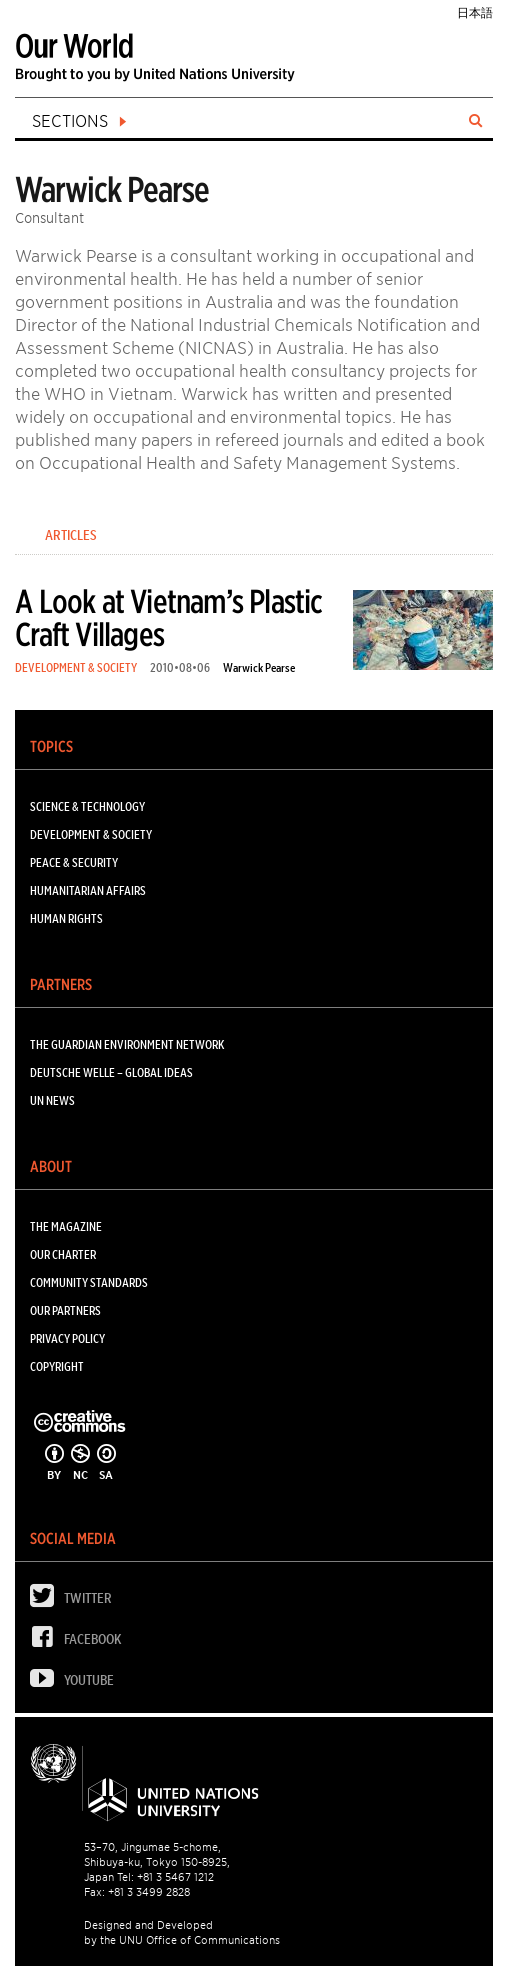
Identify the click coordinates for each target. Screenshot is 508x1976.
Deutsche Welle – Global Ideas (111, 1072)
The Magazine (66, 1226)
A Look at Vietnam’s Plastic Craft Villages (168, 618)
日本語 (475, 12)
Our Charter (63, 1254)
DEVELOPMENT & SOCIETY (76, 667)
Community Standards (89, 1282)
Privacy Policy (67, 1338)
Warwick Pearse (259, 667)
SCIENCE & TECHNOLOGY (87, 806)
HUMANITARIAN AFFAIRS (88, 890)
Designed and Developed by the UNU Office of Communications (182, 1932)
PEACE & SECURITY (74, 862)
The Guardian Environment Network (127, 1044)
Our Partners (65, 1310)
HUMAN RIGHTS (66, 918)
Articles (71, 535)
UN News (52, 1100)
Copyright (57, 1366)
